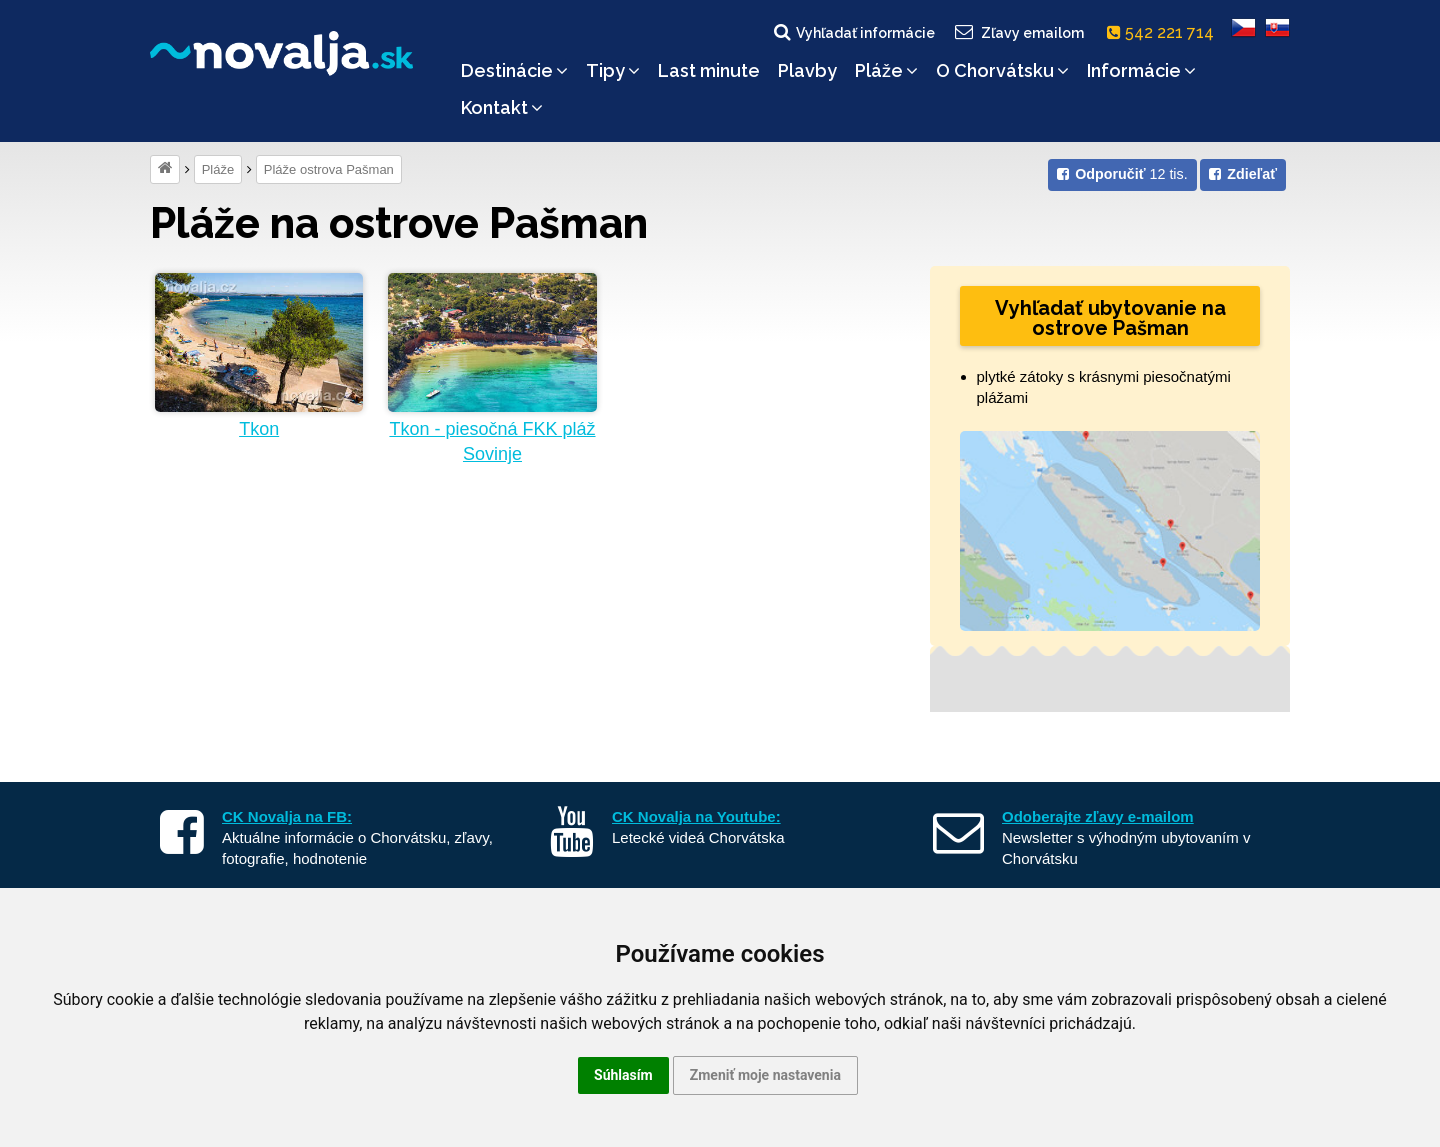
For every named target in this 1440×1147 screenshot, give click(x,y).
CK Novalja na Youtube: (696, 816)
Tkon (259, 429)
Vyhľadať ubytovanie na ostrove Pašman (1110, 318)
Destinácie (514, 70)
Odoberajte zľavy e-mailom (1098, 816)
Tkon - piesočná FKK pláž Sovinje (492, 441)
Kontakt (502, 107)
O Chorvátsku (1002, 70)
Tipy (613, 70)
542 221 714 (1164, 32)
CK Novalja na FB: (287, 816)
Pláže (886, 70)
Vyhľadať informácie (853, 32)
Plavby (807, 70)
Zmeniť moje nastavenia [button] (765, 1075)
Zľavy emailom (1018, 32)
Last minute (709, 70)
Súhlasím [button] (623, 1075)
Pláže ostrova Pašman (329, 169)
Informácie (1141, 70)
